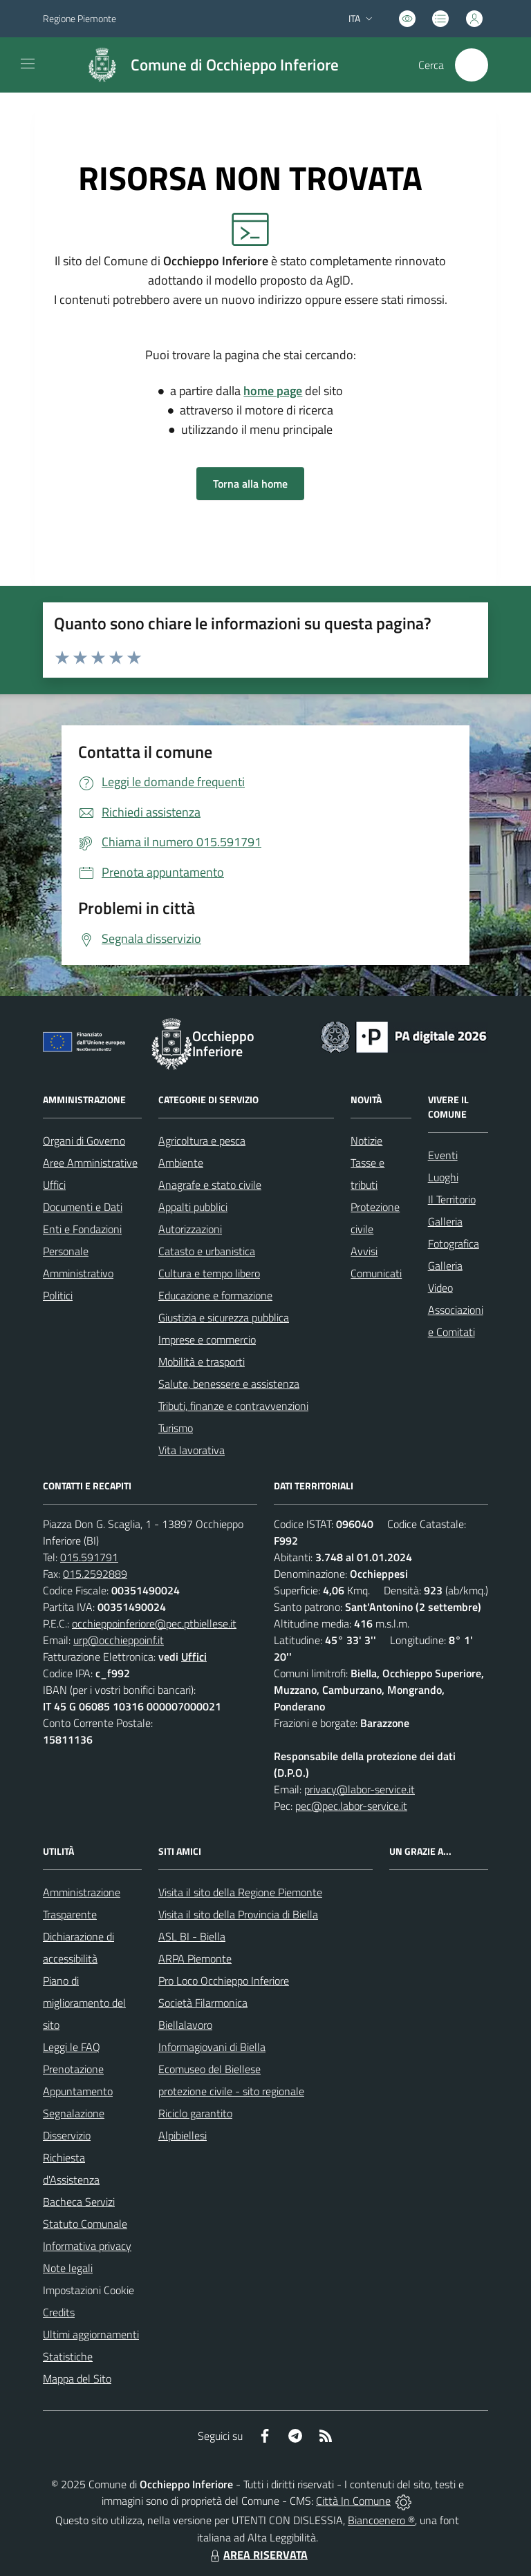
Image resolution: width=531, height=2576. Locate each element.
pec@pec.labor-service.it (351, 1805)
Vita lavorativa (191, 1450)
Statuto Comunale (85, 2223)
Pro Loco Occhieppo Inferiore (223, 1980)
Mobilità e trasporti (201, 1361)
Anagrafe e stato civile (209, 1184)
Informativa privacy (87, 2246)
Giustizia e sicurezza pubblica (223, 1317)
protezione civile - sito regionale (231, 2091)
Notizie (366, 1140)
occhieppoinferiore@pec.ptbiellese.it (154, 1623)
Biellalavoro (185, 2024)
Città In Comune (353, 2500)
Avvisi (364, 1251)
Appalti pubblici (192, 1207)
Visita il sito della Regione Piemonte (240, 1892)
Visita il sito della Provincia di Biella (238, 1914)
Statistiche (68, 2356)
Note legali (68, 2268)
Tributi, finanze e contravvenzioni (233, 1405)
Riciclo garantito (195, 2113)
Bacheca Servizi (79, 2201)
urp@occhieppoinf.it (118, 1640)
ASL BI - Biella (191, 1936)
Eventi (443, 1155)
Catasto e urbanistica (206, 1251)
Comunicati (376, 1273)
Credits (59, 2312)
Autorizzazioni (190, 1229)
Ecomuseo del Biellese (209, 2069)
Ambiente (180, 1162)
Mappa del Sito (77, 2378)
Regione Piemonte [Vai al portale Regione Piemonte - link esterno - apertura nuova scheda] (79, 18)
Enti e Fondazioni (82, 1229)
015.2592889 (95, 1573)
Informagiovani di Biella (212, 2047)
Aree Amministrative (90, 1162)
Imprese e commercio (207, 1339)
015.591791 (89, 1557)
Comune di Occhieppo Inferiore (235, 65)
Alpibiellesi (182, 2135)
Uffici (54, 1184)
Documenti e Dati (82, 1207)
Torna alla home (250, 483)
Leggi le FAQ (71, 2047)
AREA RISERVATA (257, 2554)
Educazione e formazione (215, 1295)
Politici (58, 1295)
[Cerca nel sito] (471, 65)
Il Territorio (452, 1199)
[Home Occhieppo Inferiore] (206, 65)
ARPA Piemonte (195, 1958)
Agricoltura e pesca (201, 1140)
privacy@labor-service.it (359, 1789)
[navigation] (27, 63)
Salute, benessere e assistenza (228, 1383)
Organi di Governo (84, 1140)
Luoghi (443, 1177)
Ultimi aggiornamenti (91, 2334)
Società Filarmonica (203, 2002)
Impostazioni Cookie (88, 2290)
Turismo (175, 1428)
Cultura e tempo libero (209, 1273)
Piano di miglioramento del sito (84, 2002)
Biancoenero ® (381, 2520)
